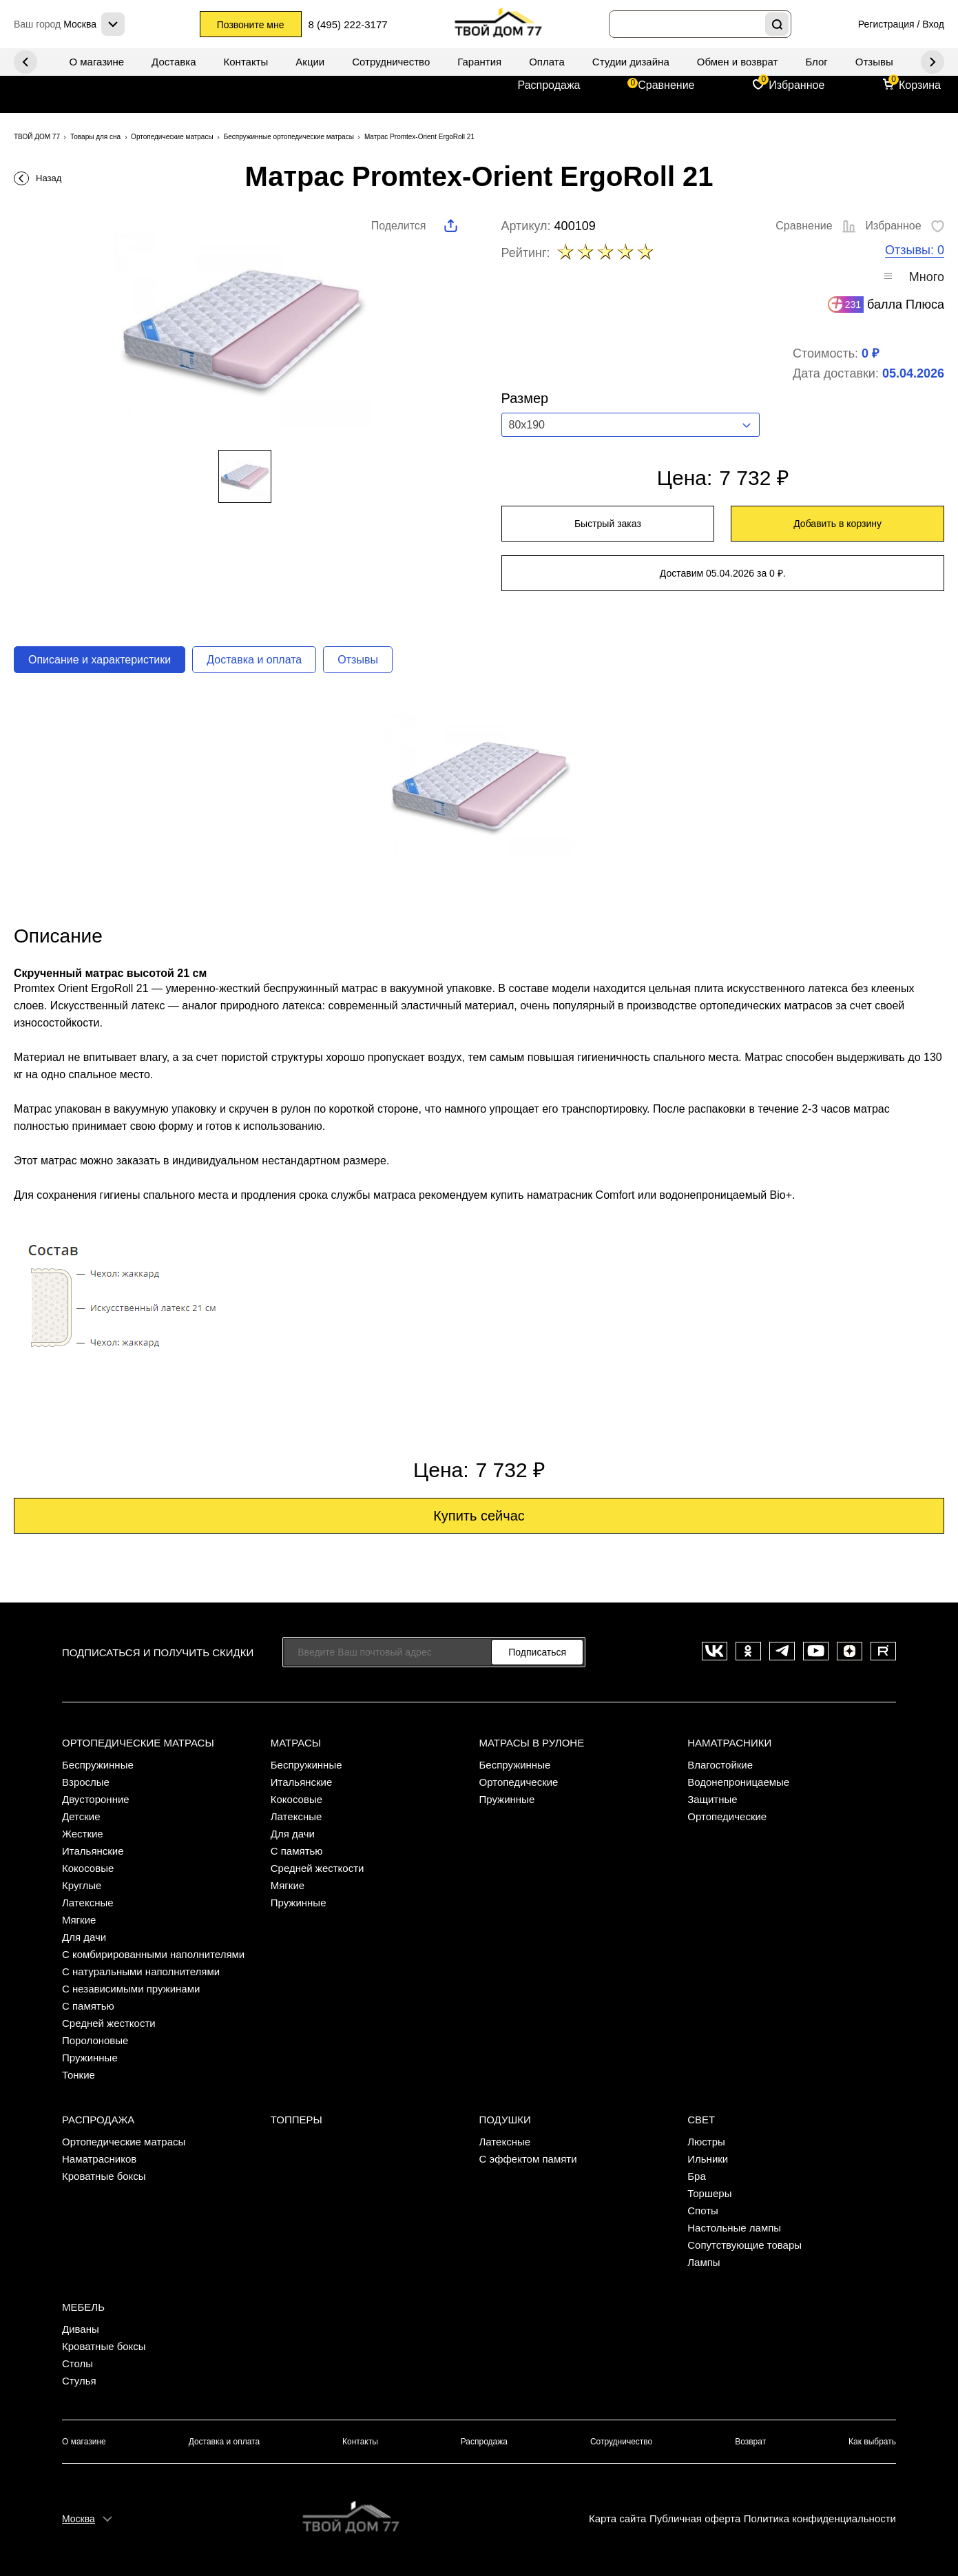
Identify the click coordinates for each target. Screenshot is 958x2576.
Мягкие (79, 1920)
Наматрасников (99, 2159)
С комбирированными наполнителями (153, 1954)
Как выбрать (872, 2442)
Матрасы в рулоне (532, 1743)
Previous (932, 62)
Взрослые (86, 1782)
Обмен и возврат (737, 62)
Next (25, 62)
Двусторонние (95, 1799)
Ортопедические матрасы (138, 1743)
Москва (78, 2518)
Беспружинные (98, 1765)
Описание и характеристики (99, 660)
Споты (702, 2210)
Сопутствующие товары (744, 2245)
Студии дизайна (630, 62)
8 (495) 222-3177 (348, 24)
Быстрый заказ (607, 523)
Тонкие (78, 2075)
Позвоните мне (250, 24)
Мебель (83, 2307)
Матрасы (296, 1743)
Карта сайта (618, 2518)
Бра (696, 2176)
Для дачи (84, 1937)
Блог (816, 62)
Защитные (712, 1799)
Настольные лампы (734, 2228)
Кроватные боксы (104, 2176)
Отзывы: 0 (914, 250)
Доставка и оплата (254, 660)
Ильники (707, 2159)
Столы (77, 2363)
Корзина (920, 85)
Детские (81, 1816)
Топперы (296, 2119)
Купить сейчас (479, 1515)
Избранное (796, 85)
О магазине (96, 62)
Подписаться (537, 1652)
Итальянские (93, 1851)
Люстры (706, 2141)
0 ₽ (870, 353)
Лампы (703, 2262)
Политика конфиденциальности (820, 2518)
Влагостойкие (720, 1765)
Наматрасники (729, 1743)
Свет (701, 2119)
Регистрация (886, 24)
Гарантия (479, 62)
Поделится (398, 225)
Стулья (79, 2381)
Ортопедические (519, 1782)
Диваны (80, 2329)
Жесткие (82, 1834)
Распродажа (549, 85)
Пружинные (90, 2057)
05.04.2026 (913, 373)
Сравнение (666, 85)
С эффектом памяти (528, 2159)
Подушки (505, 2119)
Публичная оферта (694, 2518)
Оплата (547, 62)
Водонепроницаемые (738, 1782)
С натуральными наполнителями (141, 1971)
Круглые (81, 1885)
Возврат (750, 2442)
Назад (48, 178)
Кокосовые (88, 1868)
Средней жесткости (109, 2023)
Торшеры (709, 2193)
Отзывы (874, 62)
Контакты (246, 62)
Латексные (88, 1902)
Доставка (174, 62)
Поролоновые (95, 2040)
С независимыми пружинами (131, 1989)
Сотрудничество (391, 62)
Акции (309, 62)
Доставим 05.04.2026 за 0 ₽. (723, 573)
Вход (933, 24)
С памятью (88, 2006)
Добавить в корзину (837, 523)
